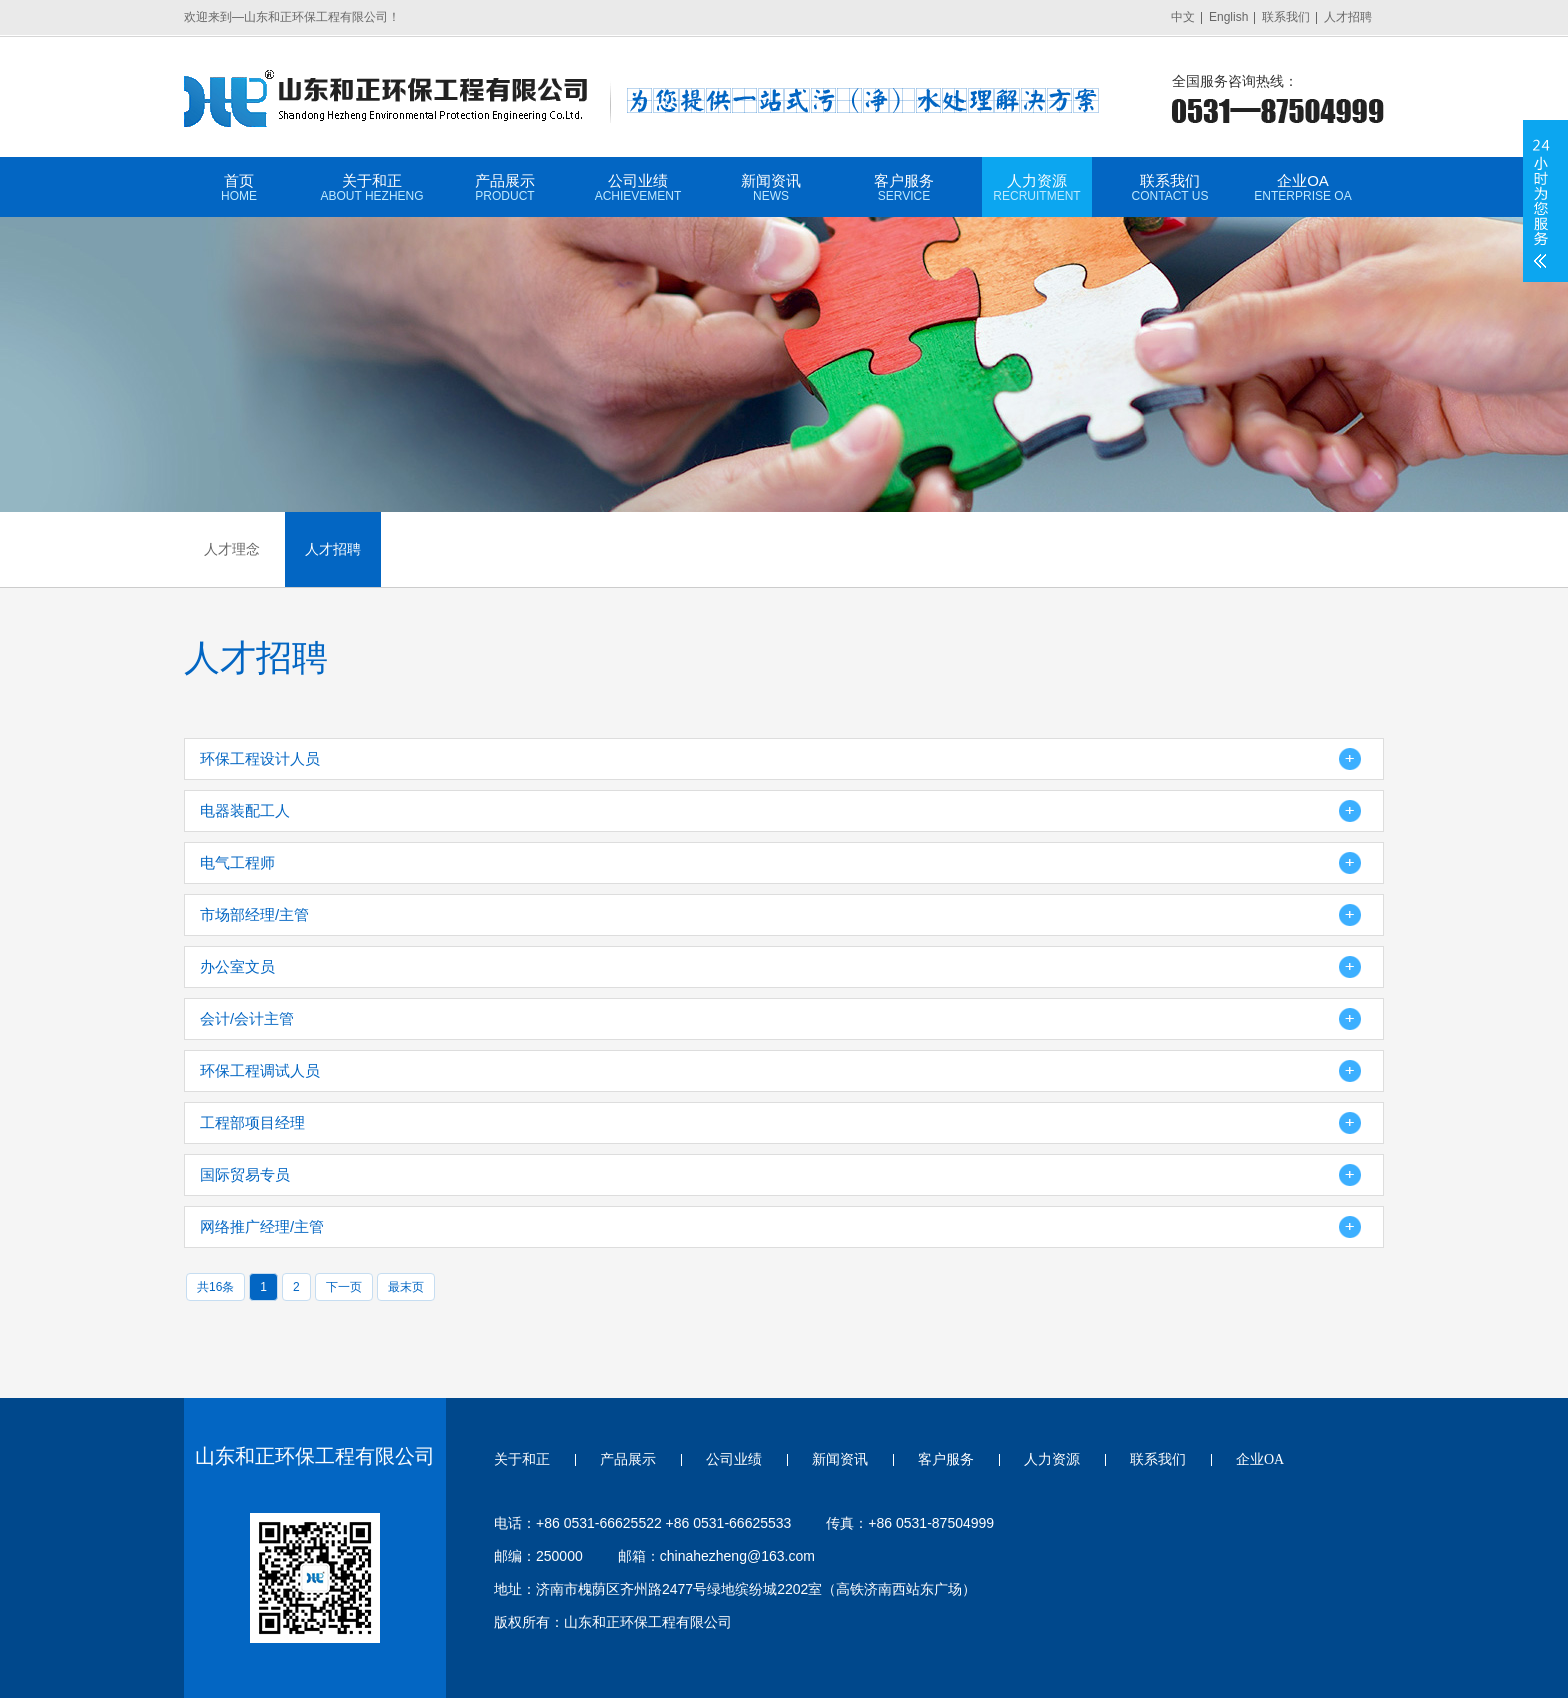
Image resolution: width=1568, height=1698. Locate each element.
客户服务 (904, 187)
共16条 (215, 1287)
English (1228, 17)
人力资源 (1037, 187)
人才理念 (232, 549)
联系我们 (1286, 17)
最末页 (406, 1287)
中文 (1183, 17)
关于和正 (372, 187)
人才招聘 (1348, 17)
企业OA (1303, 187)
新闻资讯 (771, 187)
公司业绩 (638, 187)
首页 (239, 187)
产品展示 (505, 187)
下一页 (344, 1287)
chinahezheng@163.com (737, 1556)
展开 (1541, 201)
